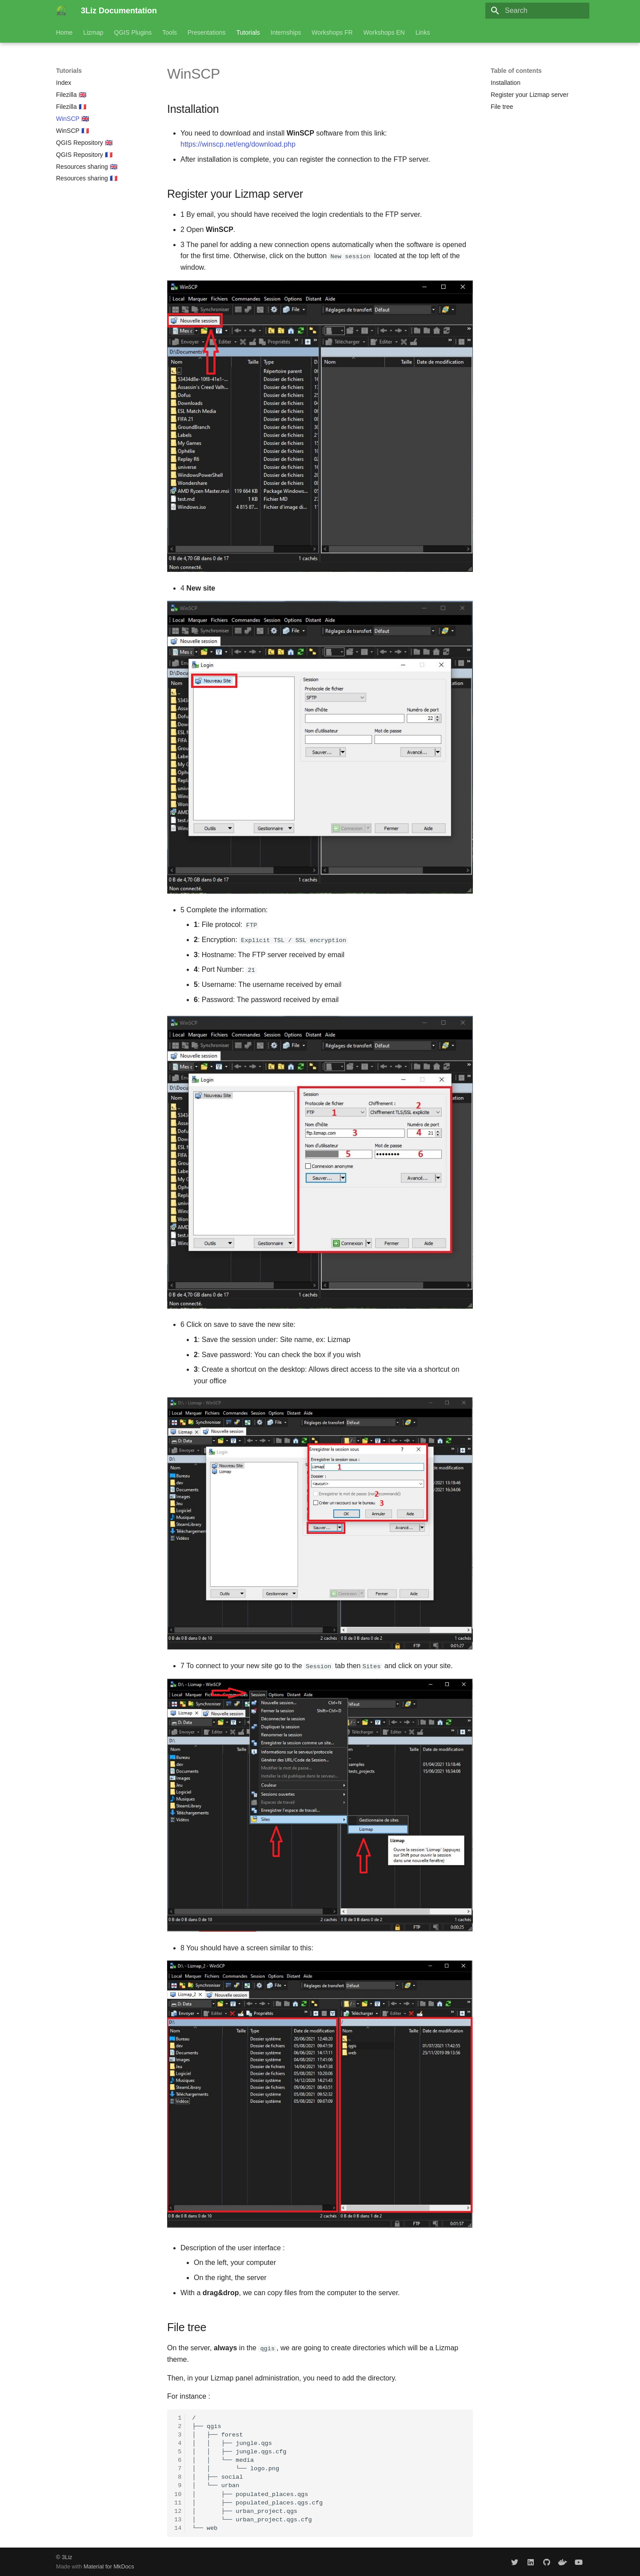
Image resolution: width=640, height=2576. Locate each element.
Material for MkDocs (109, 2566)
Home (64, 32)
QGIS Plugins (133, 32)
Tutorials (248, 32)
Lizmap (93, 32)
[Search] (537, 11)
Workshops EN (384, 32)
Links (423, 32)
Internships (286, 32)
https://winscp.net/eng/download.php (238, 144)
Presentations (207, 32)
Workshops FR (332, 32)
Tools (169, 32)
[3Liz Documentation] (61, 11)
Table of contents (516, 70)
